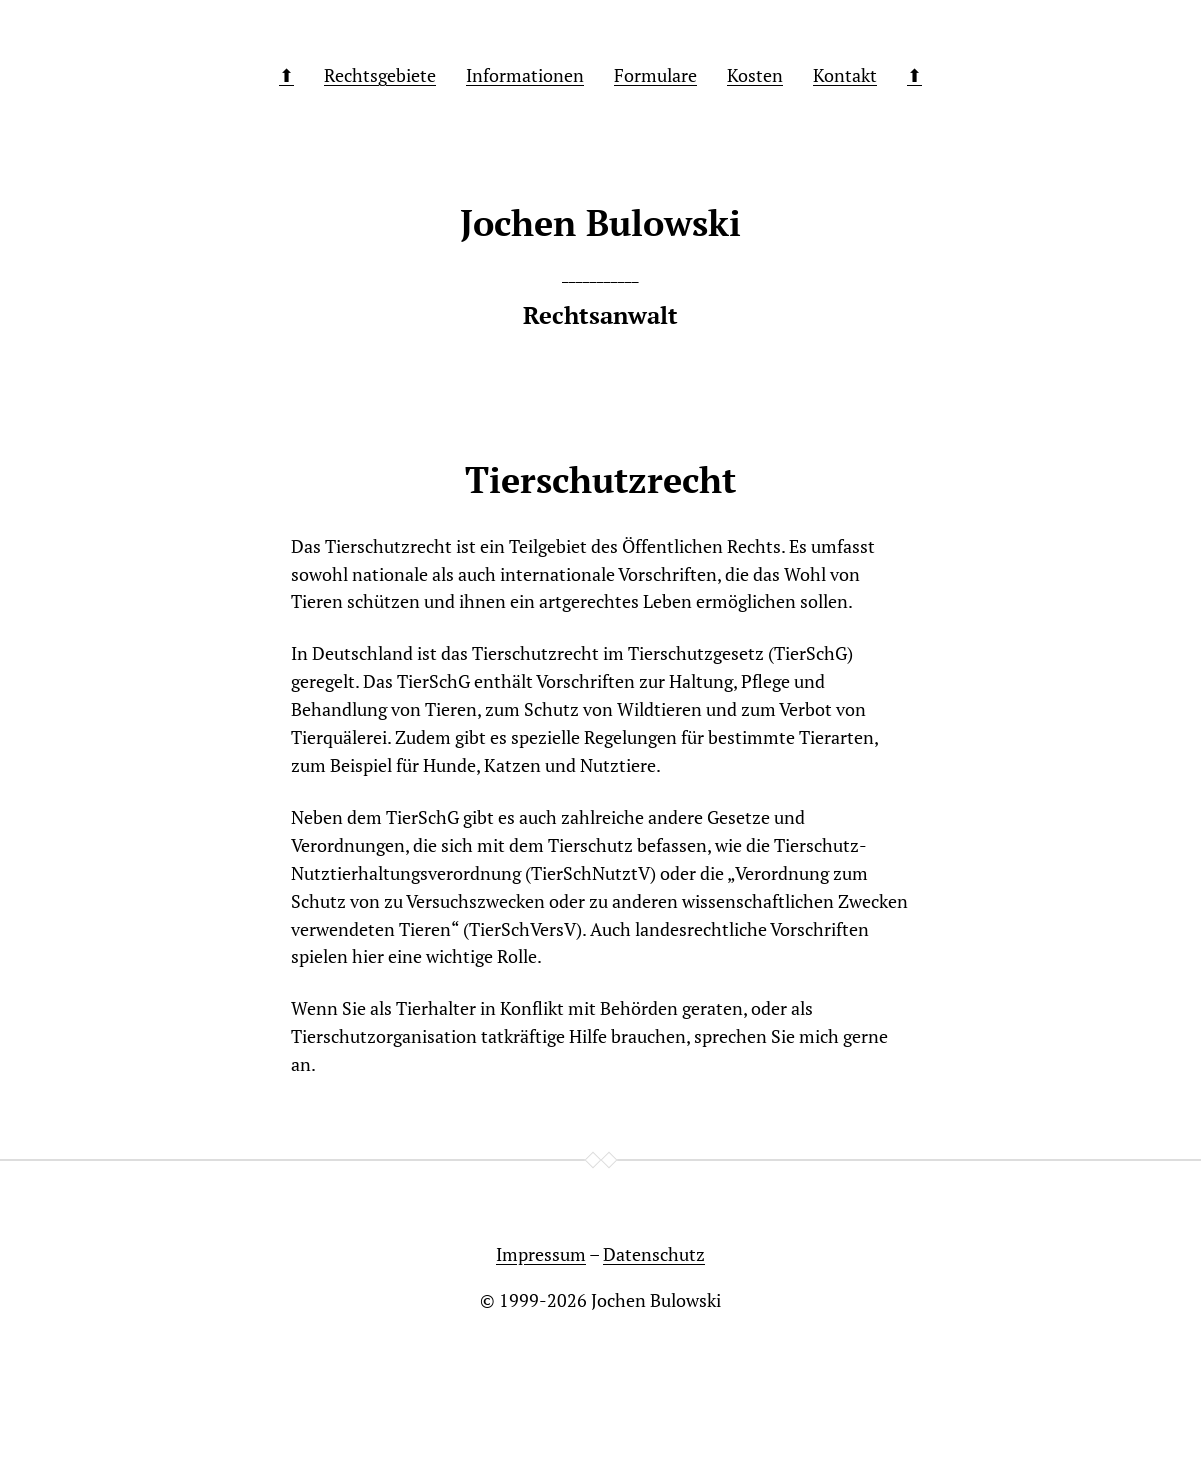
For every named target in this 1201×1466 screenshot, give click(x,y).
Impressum (541, 1254)
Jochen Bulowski (656, 1300)
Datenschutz (654, 1254)
